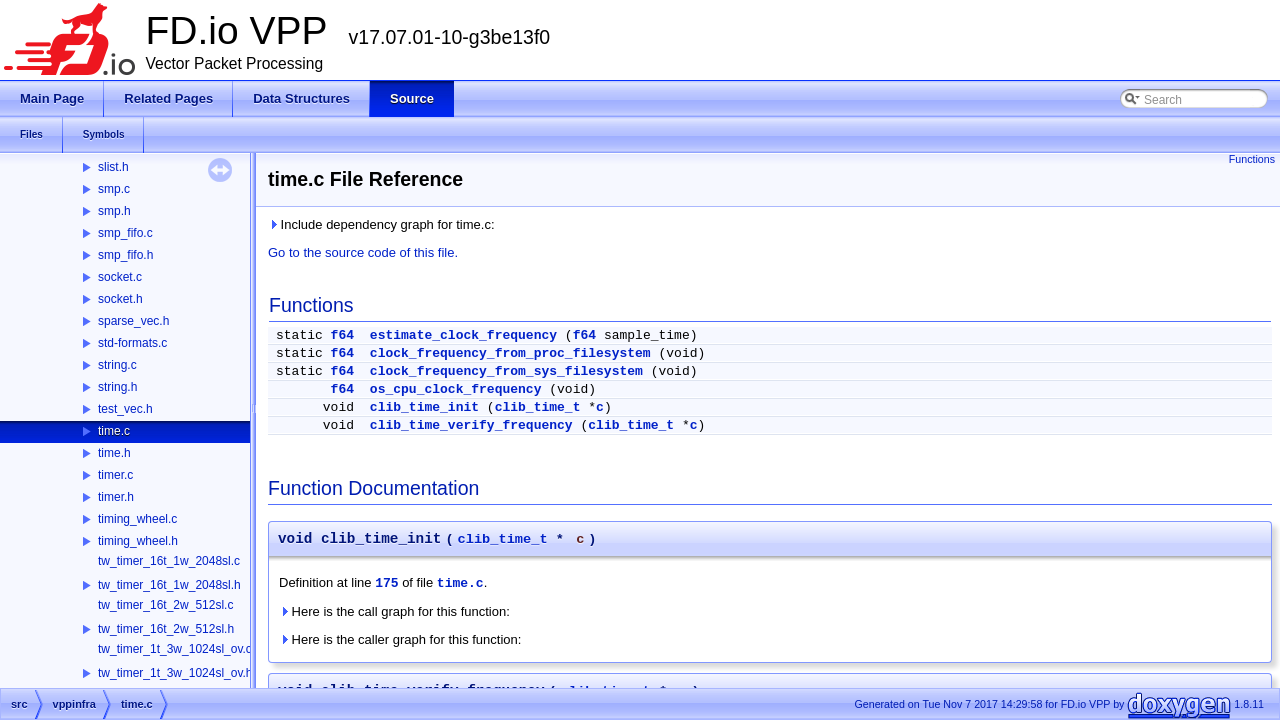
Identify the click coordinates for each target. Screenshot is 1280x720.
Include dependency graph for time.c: (381, 224)
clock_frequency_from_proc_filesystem (510, 353)
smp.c (114, 189)
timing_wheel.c (137, 519)
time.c (114, 431)
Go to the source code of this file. (363, 252)
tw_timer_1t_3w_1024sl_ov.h (175, 673)
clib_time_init (424, 407)
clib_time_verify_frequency (471, 425)
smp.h (114, 211)
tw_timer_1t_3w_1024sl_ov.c (175, 649)
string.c (117, 365)
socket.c (120, 277)
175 (386, 583)
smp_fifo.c (125, 233)
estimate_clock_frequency (463, 335)
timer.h (116, 497)
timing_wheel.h (138, 541)
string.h (117, 387)
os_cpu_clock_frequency (456, 389)
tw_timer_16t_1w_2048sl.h (169, 585)
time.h (114, 453)
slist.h (113, 167)
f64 (342, 335)
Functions (1252, 159)
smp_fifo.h (125, 255)
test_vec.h (125, 409)
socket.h (120, 299)
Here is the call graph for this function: (394, 611)
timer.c (115, 475)
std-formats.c (132, 343)
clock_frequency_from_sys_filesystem (506, 371)
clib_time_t (538, 407)
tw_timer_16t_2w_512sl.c (165, 605)
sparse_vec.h (133, 321)
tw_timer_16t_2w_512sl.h (166, 629)
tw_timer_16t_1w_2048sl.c (169, 561)
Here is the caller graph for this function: (400, 639)
